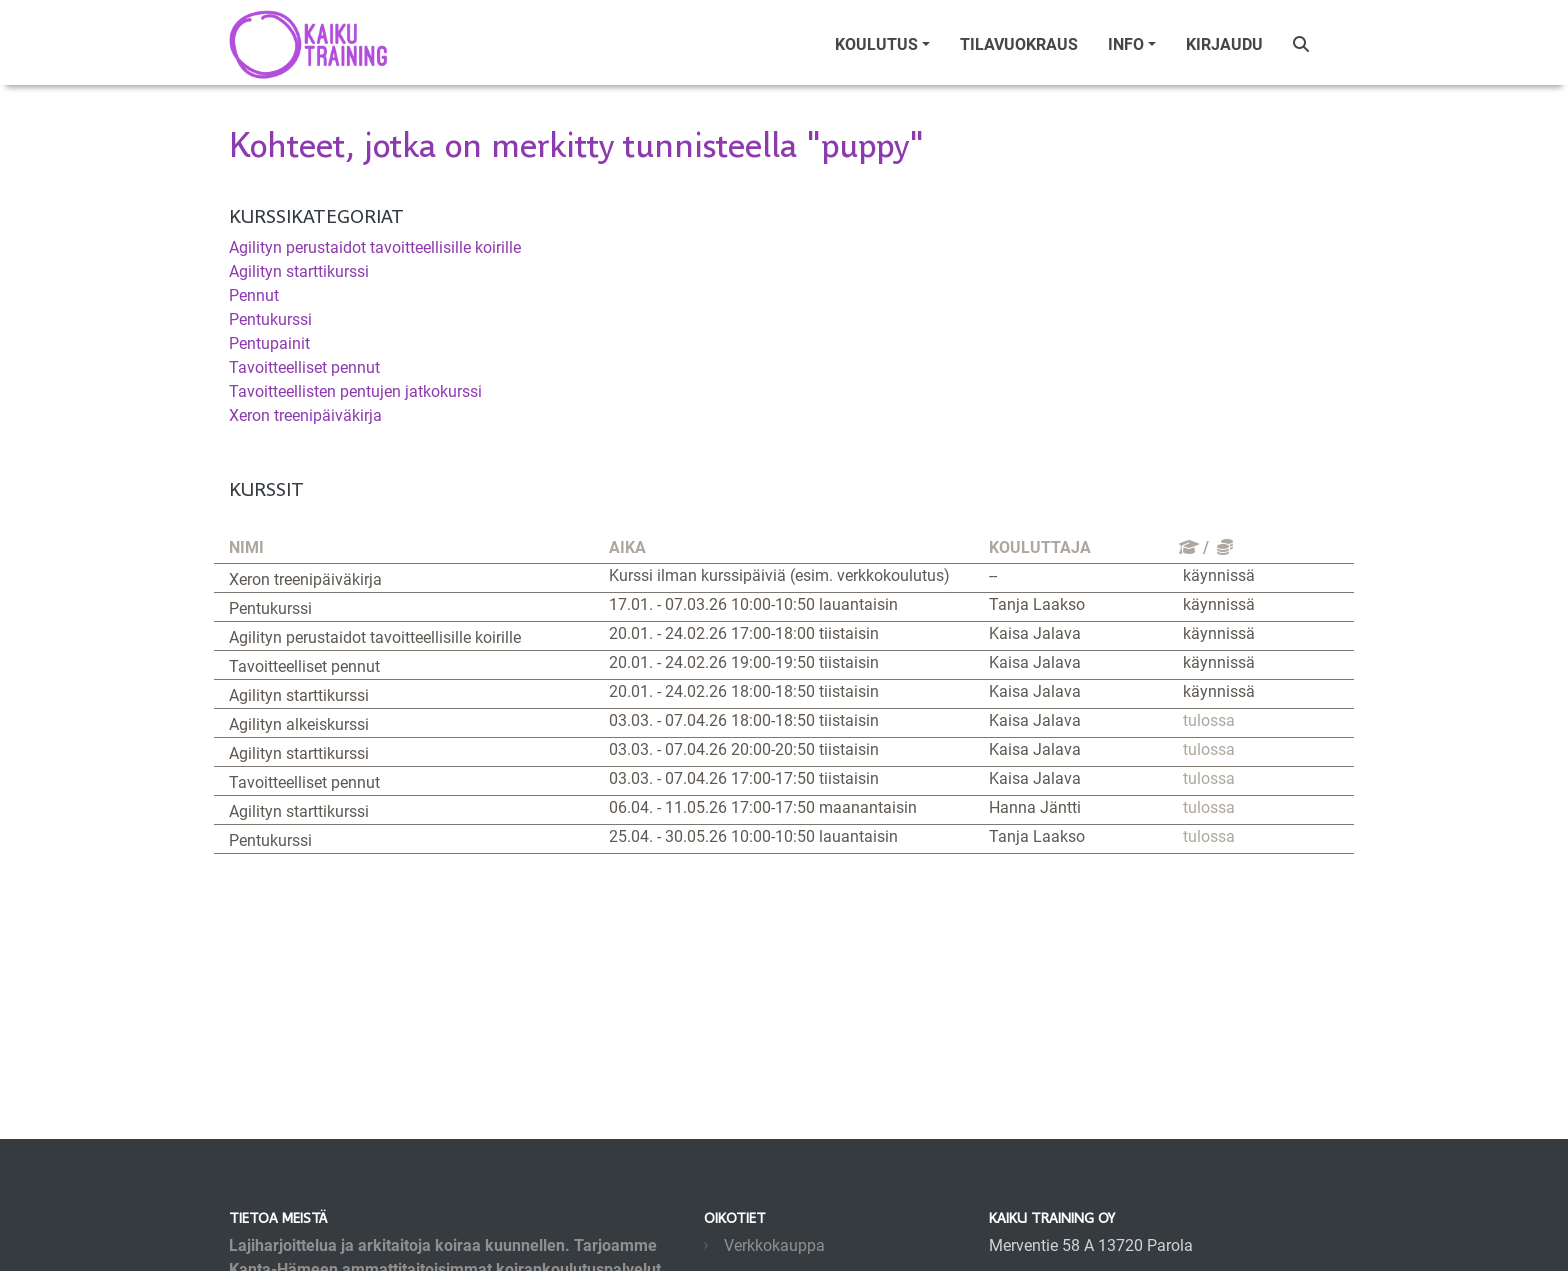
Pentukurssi (270, 319)
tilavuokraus (1019, 44)
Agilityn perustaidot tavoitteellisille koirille (375, 247)
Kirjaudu (1224, 44)
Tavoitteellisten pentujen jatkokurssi (355, 391)
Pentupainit (269, 343)
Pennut (254, 295)
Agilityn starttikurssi (299, 271)
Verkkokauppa (774, 1245)
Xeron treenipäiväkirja (305, 415)
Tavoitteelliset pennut (304, 367)
